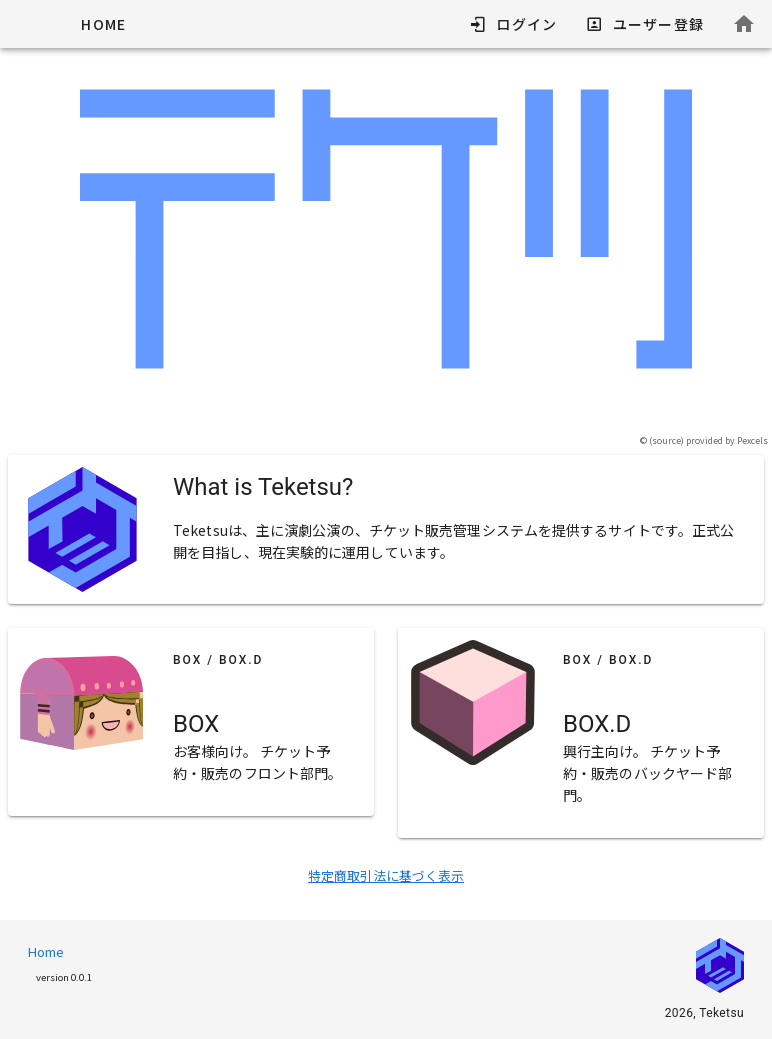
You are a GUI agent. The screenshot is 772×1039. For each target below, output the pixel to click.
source (666, 440)
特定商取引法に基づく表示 (386, 875)
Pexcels (752, 440)
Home (46, 951)
